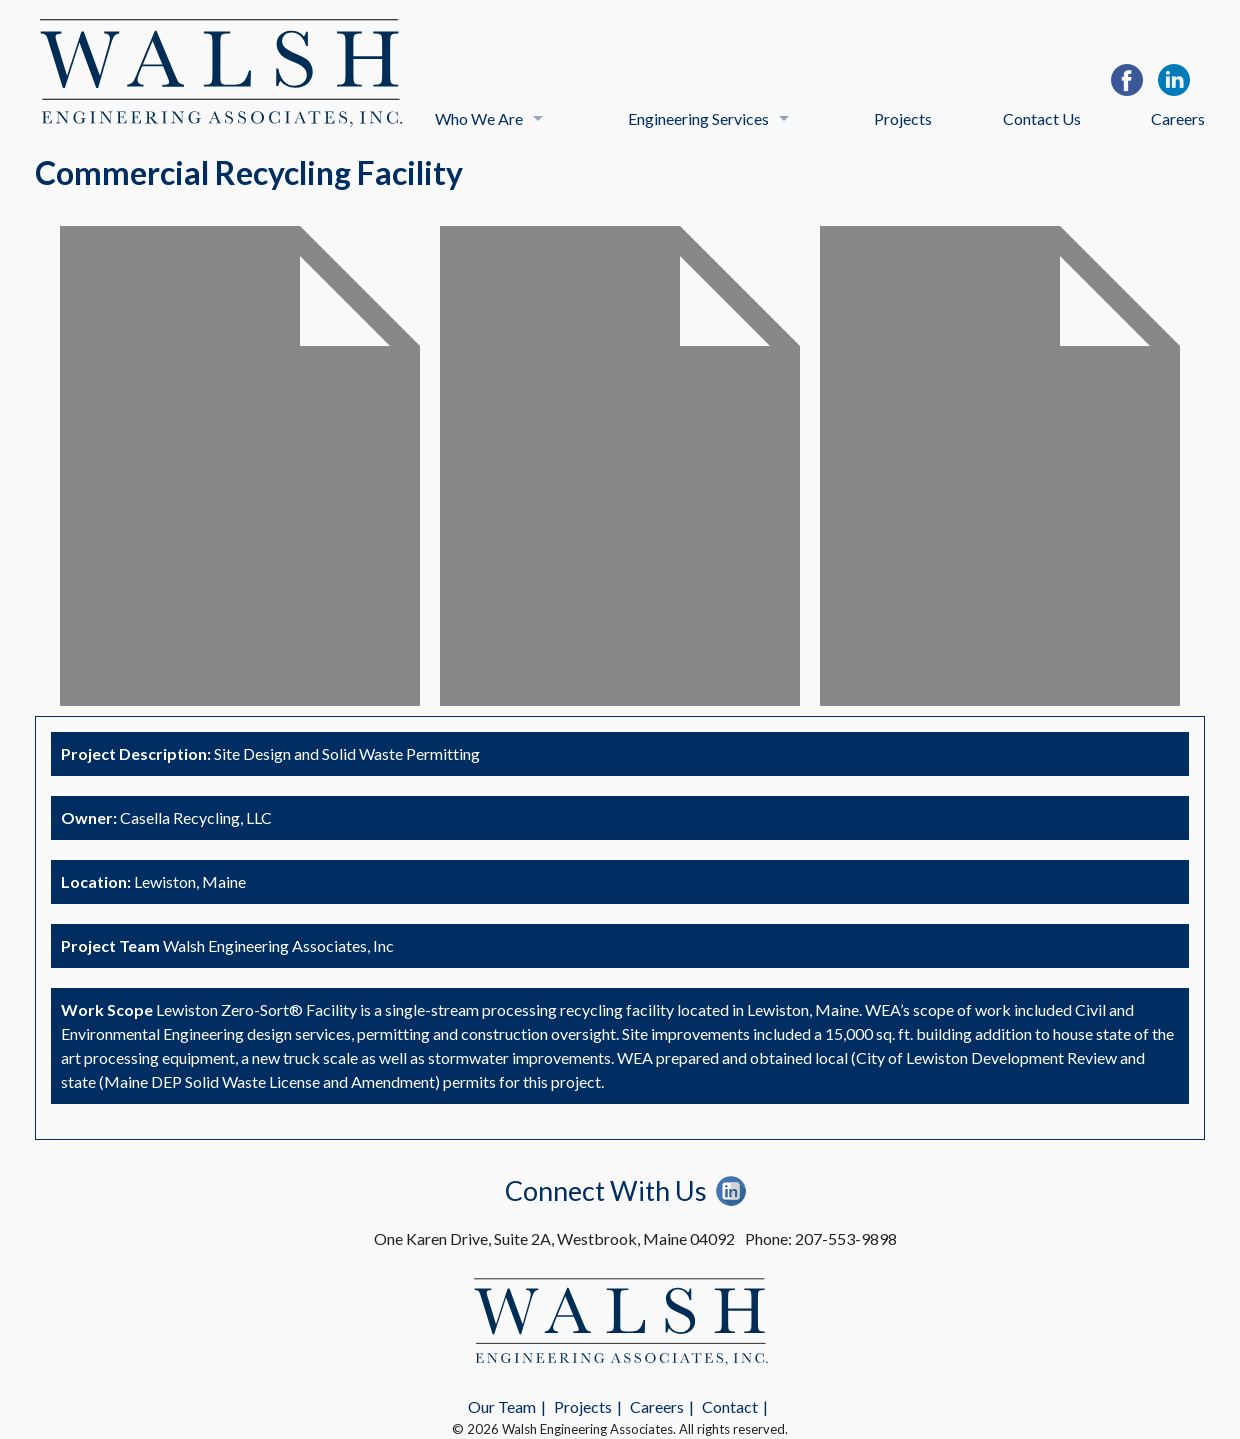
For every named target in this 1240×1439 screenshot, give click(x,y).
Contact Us (1042, 118)
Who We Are (479, 118)
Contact (730, 1406)
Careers (1178, 118)
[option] (240, 466)
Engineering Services (698, 118)
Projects (903, 118)
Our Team (502, 1406)
